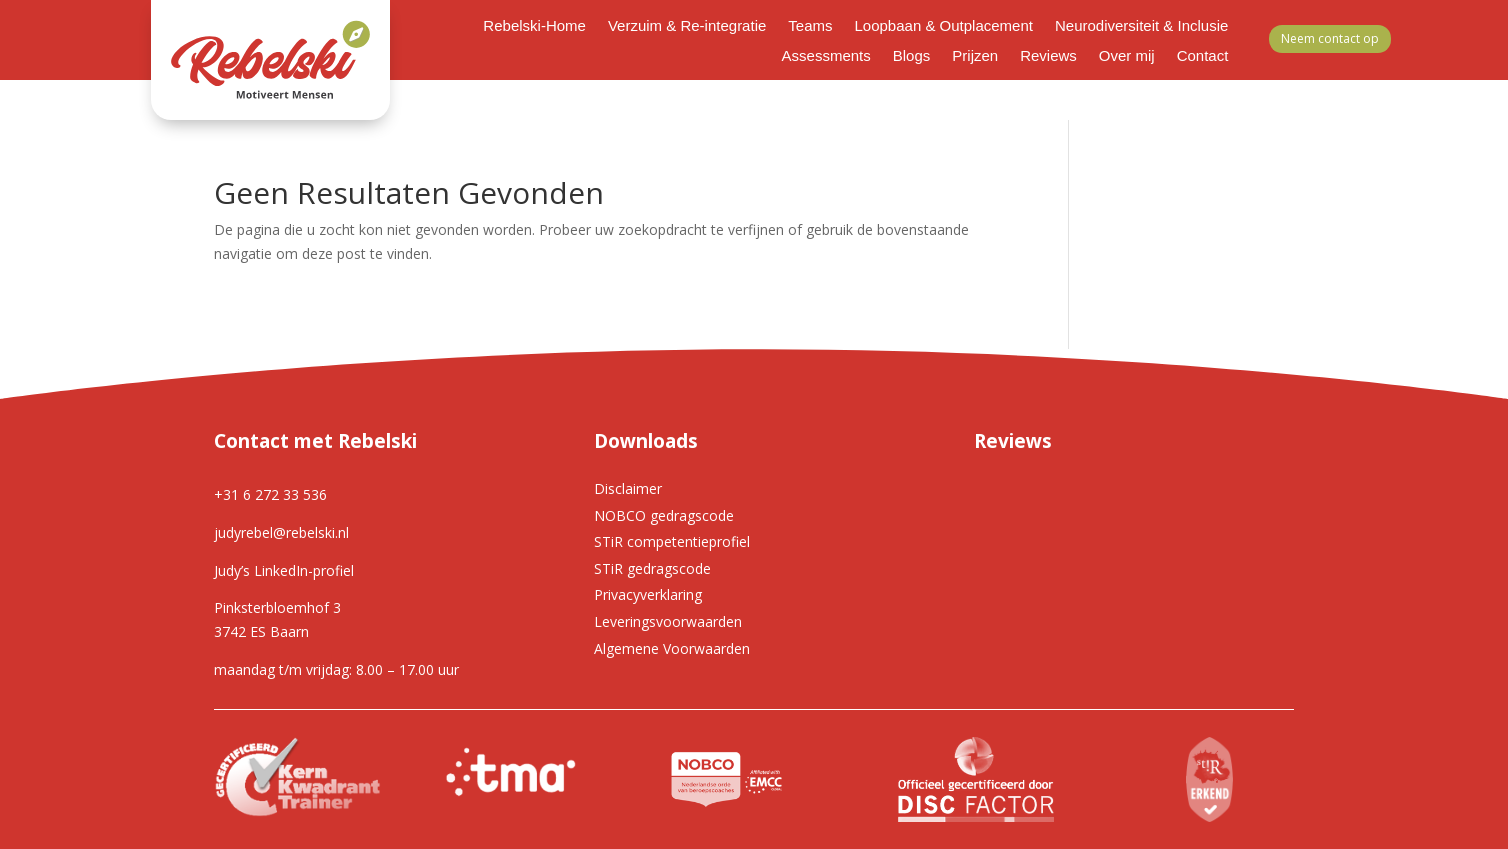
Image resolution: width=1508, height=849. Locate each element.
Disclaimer (628, 488)
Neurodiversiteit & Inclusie (1141, 26)
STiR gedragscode (652, 568)
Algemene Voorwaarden (672, 648)
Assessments (826, 56)
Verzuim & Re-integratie (687, 26)
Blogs (912, 56)
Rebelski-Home (534, 26)
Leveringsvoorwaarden (668, 621)
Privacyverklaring (648, 594)
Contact (1203, 56)
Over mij (1127, 56)
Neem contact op (1330, 38)
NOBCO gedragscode (664, 515)
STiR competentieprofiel (672, 541)
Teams (810, 26)
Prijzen (975, 56)
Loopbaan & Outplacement (944, 26)
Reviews (1048, 56)
